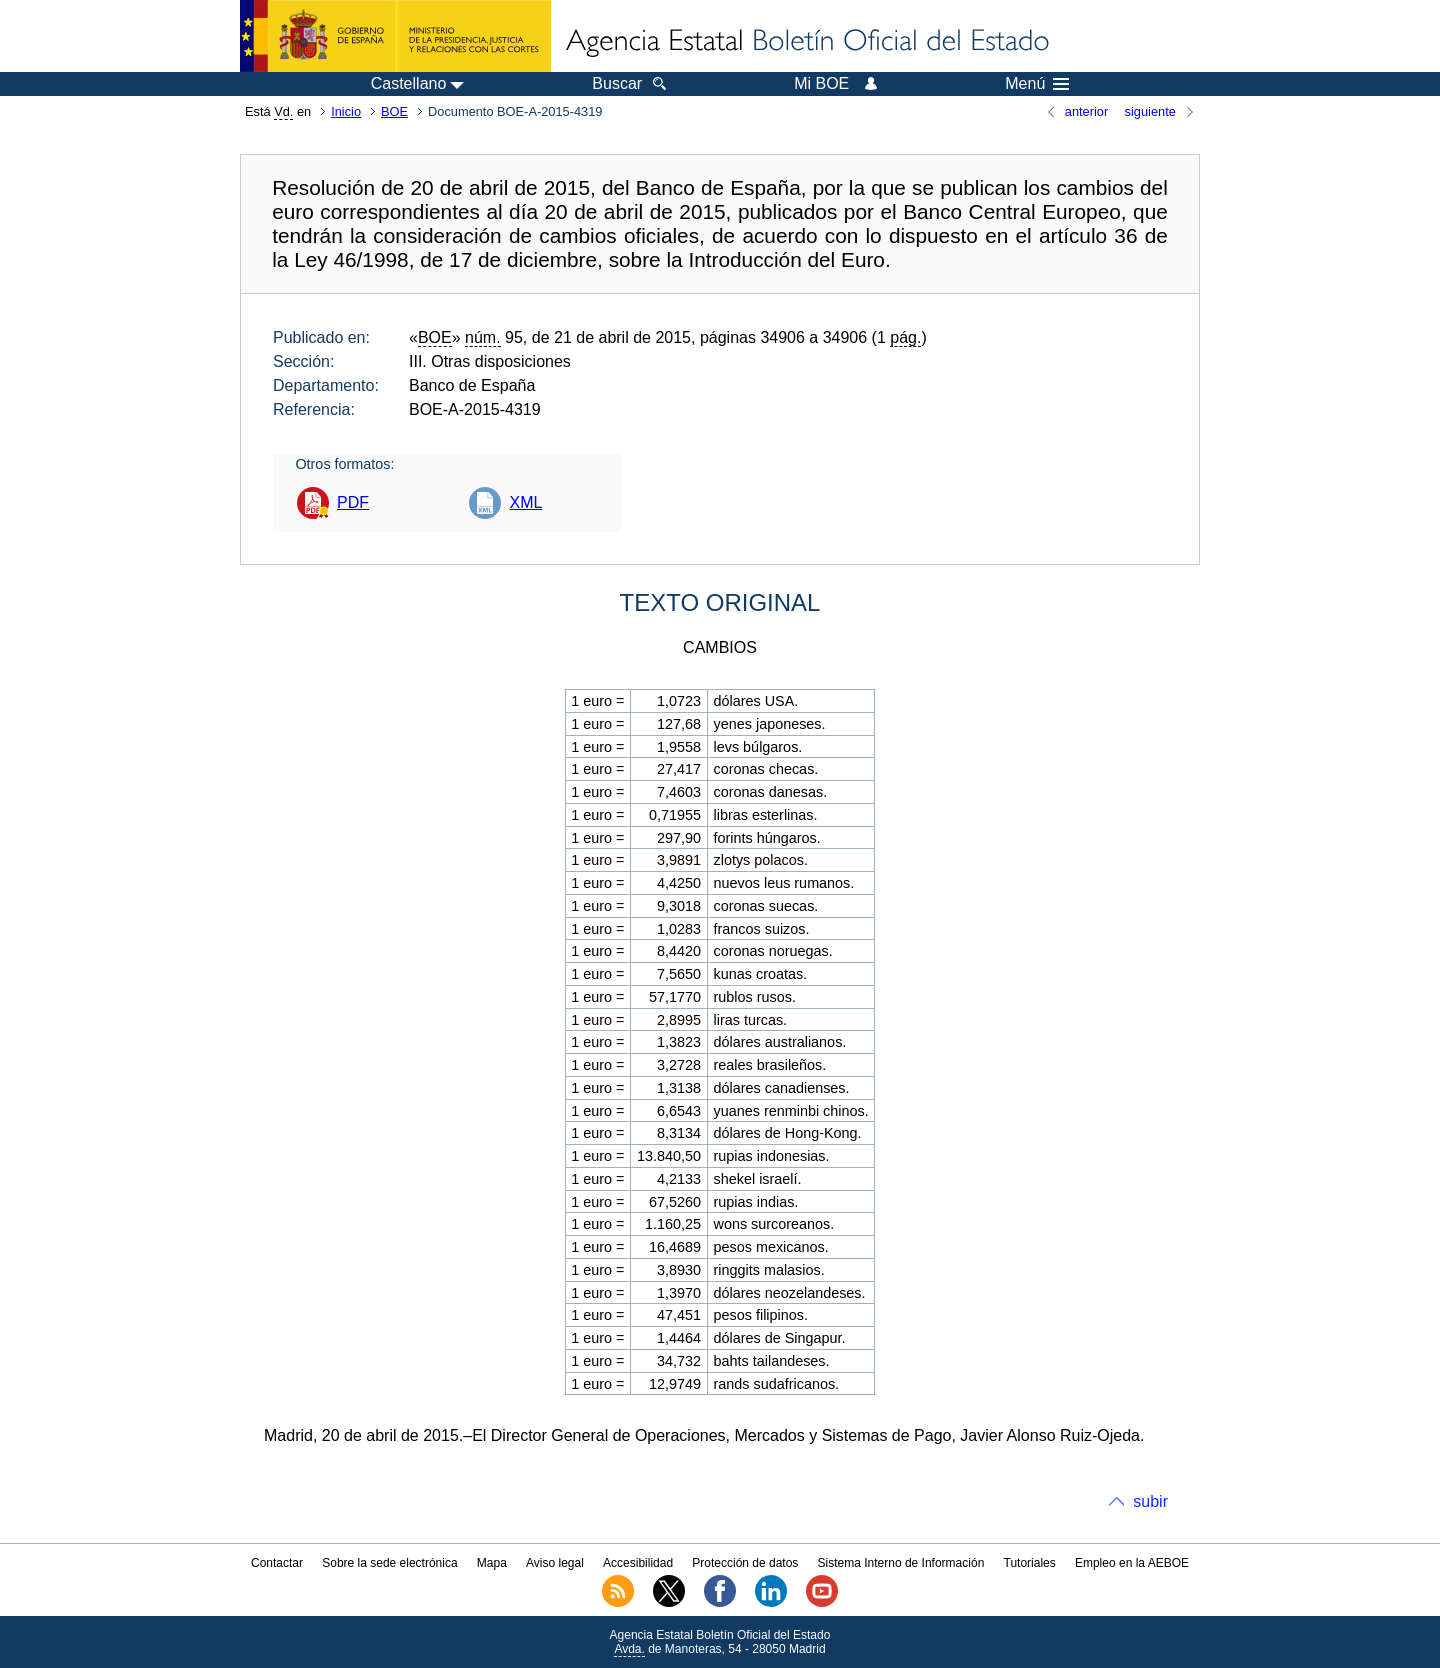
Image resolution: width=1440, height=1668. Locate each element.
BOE (394, 111)
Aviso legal (555, 1563)
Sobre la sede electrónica (389, 1563)
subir (1150, 1501)
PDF (353, 502)
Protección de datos (745, 1563)
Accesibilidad (638, 1563)
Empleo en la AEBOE (1132, 1563)
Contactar (277, 1563)
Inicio (346, 111)
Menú (1037, 84)
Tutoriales (1030, 1563)
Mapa (492, 1563)
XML (525, 502)
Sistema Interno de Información (901, 1563)
